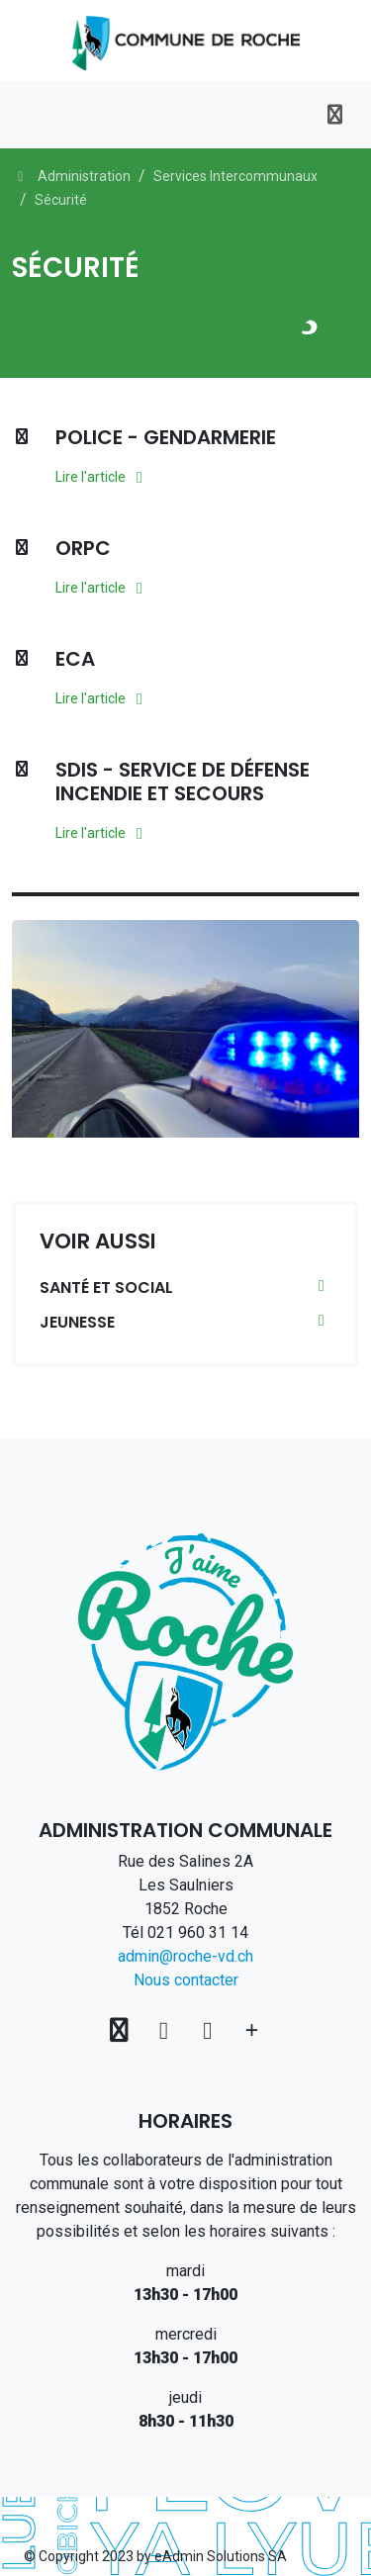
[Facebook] (166, 2030)
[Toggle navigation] (335, 114)
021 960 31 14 (197, 1932)
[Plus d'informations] (251, 2030)
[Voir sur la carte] (122, 2030)
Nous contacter (186, 1980)
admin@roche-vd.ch (185, 1956)
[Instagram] (211, 2030)
